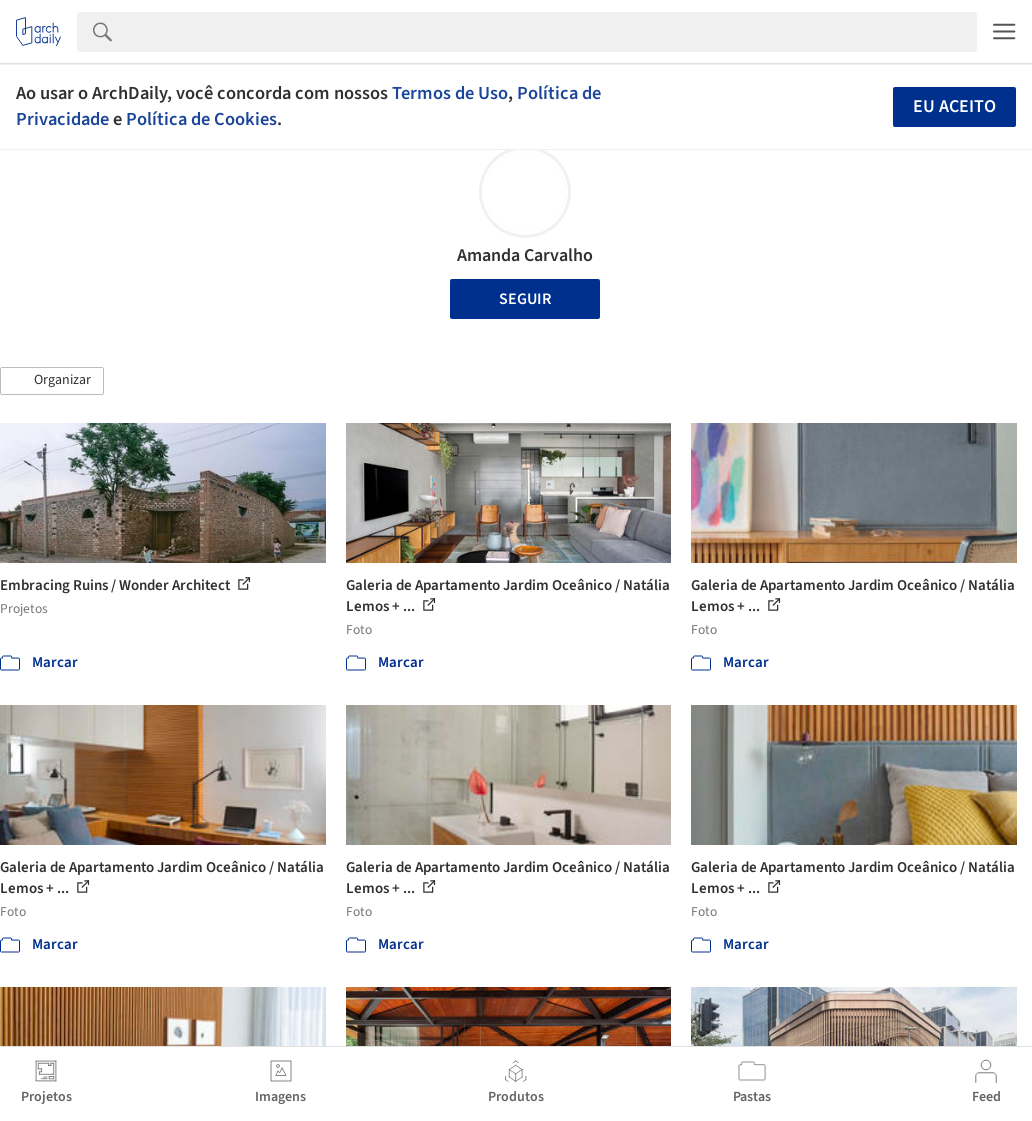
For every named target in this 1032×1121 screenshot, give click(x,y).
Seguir (525, 299)
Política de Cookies (201, 119)
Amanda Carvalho (525, 255)
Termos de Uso (450, 93)
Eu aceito (954, 106)
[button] (52, 381)
